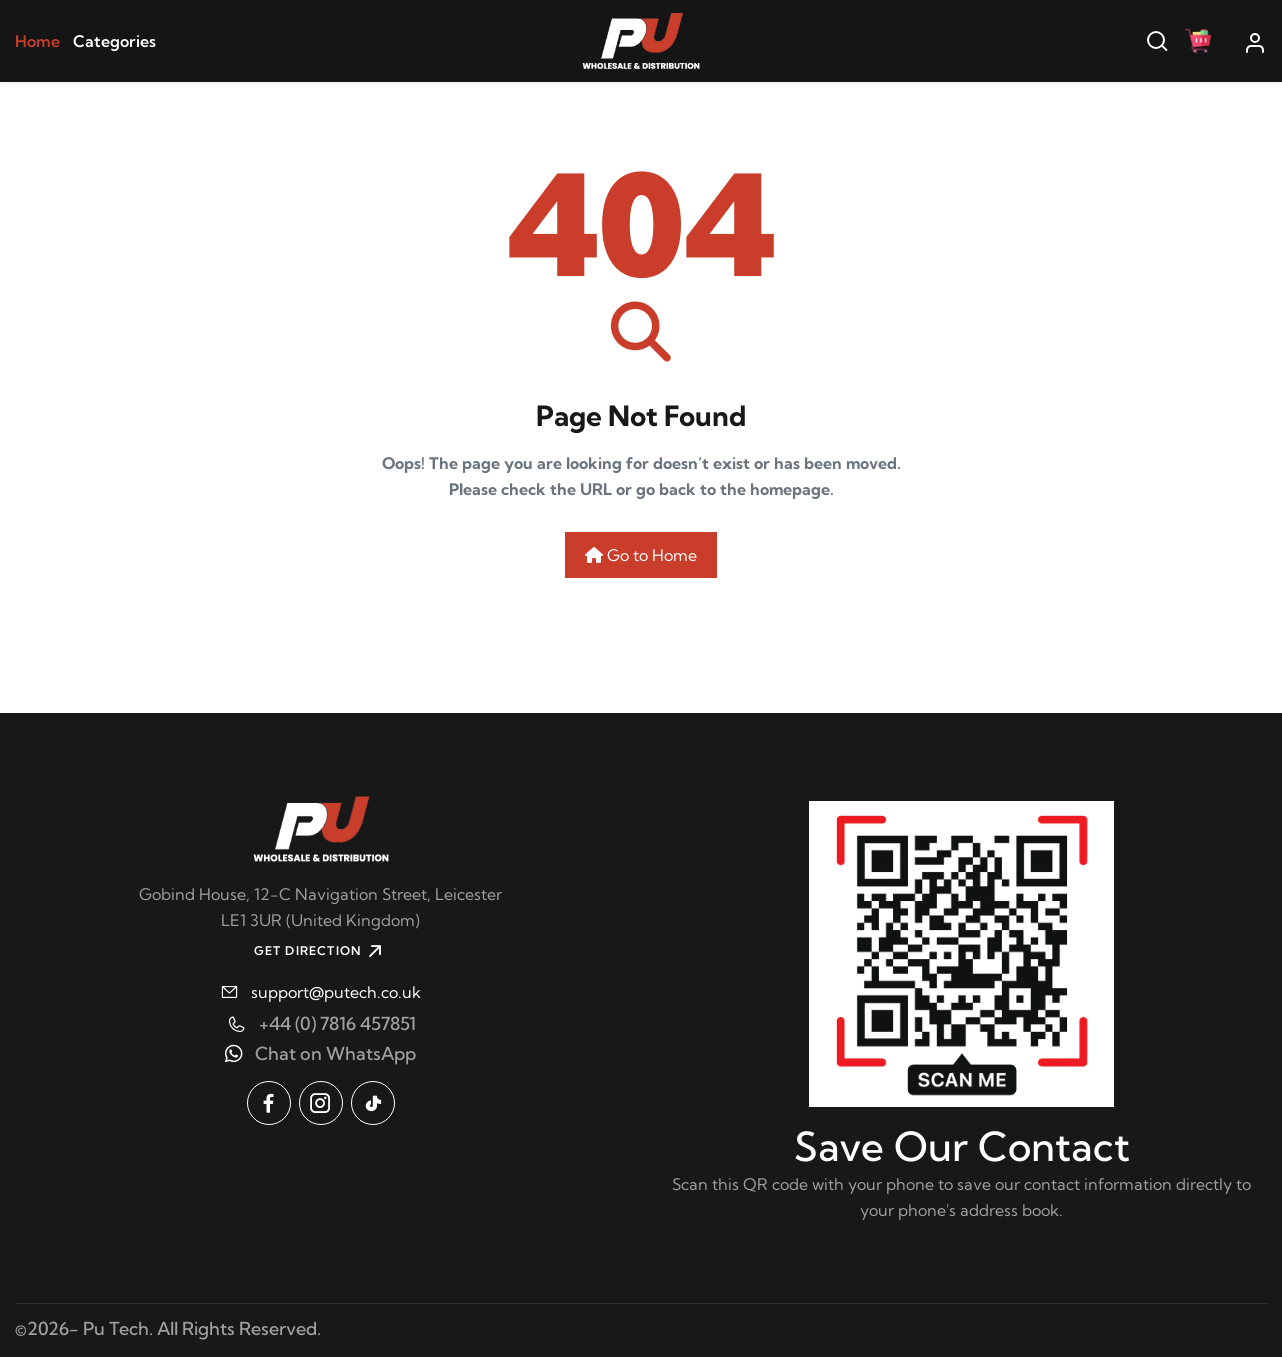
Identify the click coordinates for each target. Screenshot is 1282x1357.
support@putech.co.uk (336, 992)
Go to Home (641, 555)
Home (37, 41)
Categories (114, 41)
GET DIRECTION (321, 951)
